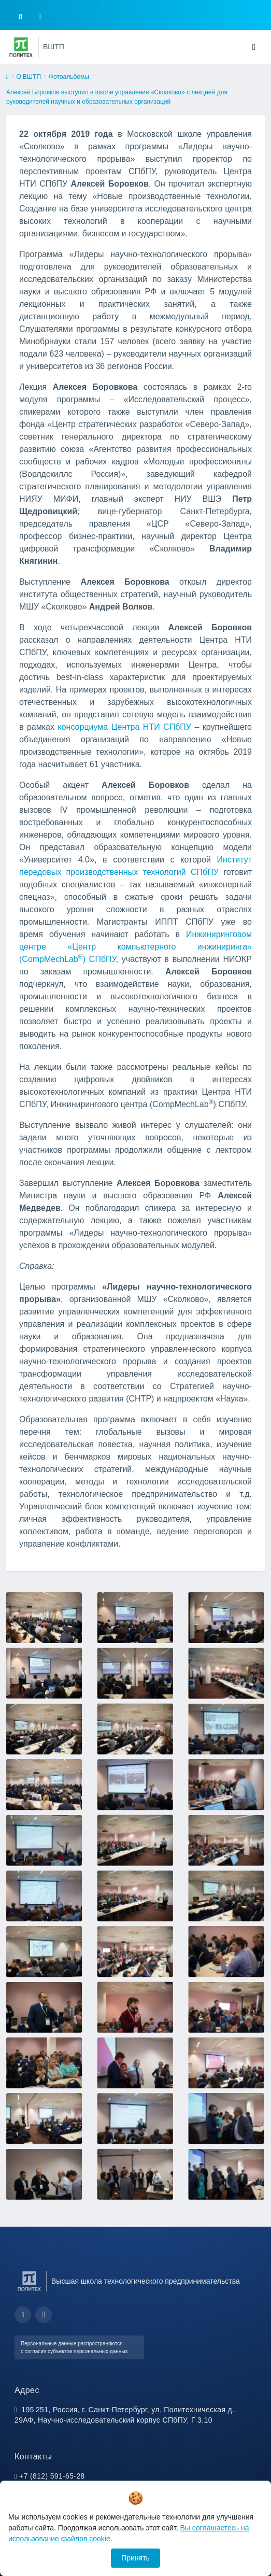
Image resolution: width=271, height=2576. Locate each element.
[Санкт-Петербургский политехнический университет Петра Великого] (21, 47)
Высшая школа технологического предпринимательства (145, 2281)
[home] (7, 77)
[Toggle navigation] (254, 47)
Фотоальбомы (69, 76)
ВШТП (53, 47)
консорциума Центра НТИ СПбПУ (124, 727)
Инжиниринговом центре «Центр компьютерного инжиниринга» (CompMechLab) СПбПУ (135, 947)
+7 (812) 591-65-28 (52, 2476)
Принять (135, 2558)
